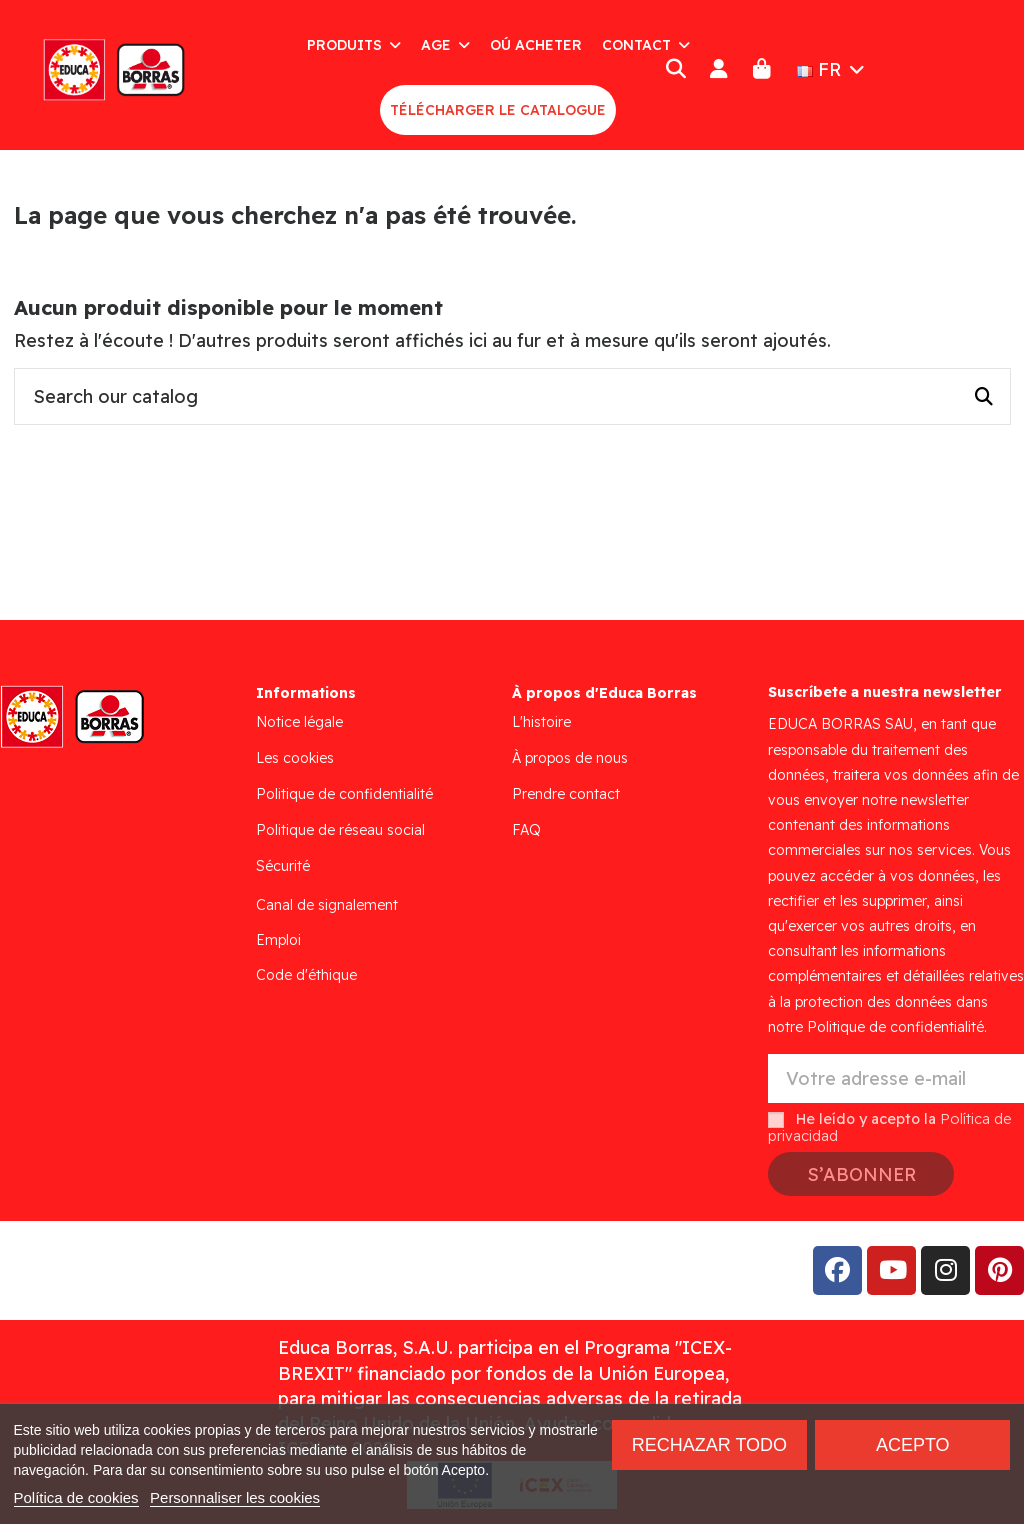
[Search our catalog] (984, 397)
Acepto (913, 1445)
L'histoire (541, 722)
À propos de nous (570, 758)
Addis (174, 1270)
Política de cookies (76, 1497)
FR (833, 69)
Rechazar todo (709, 1445)
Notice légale (299, 722)
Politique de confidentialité (344, 794)
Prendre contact (566, 794)
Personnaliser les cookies (235, 1497)
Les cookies (295, 758)
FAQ (526, 830)
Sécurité (283, 866)
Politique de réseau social (340, 830)
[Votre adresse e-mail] (896, 1078)
